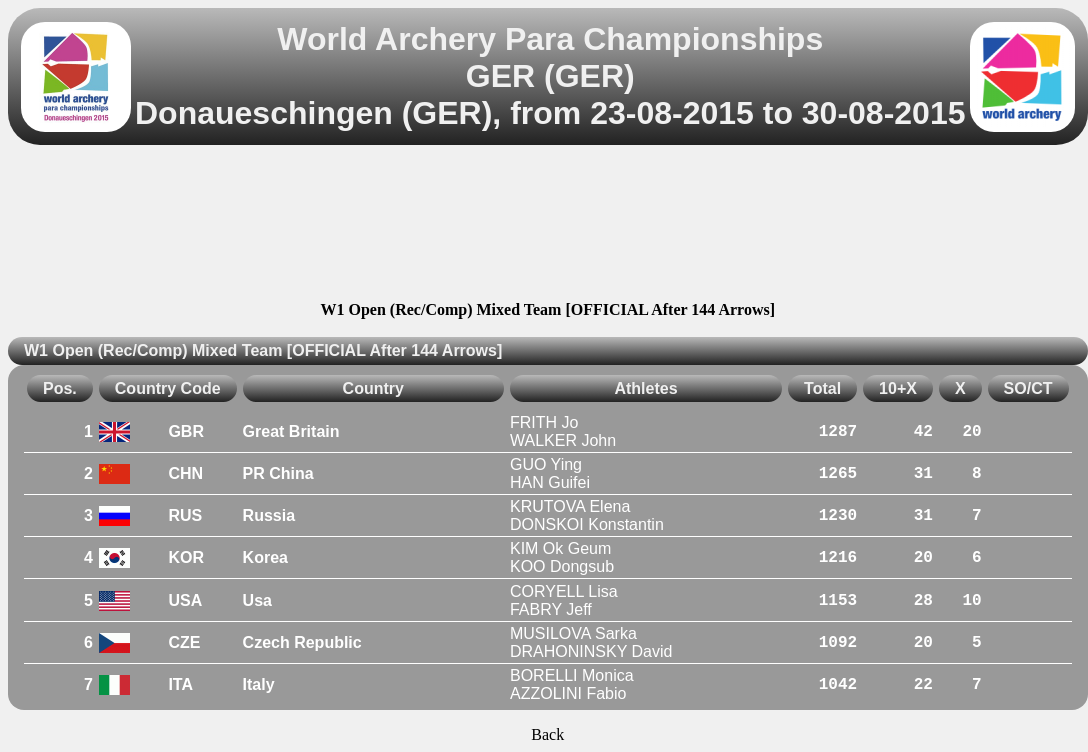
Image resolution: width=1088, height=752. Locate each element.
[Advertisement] (547, 226)
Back (547, 734)
